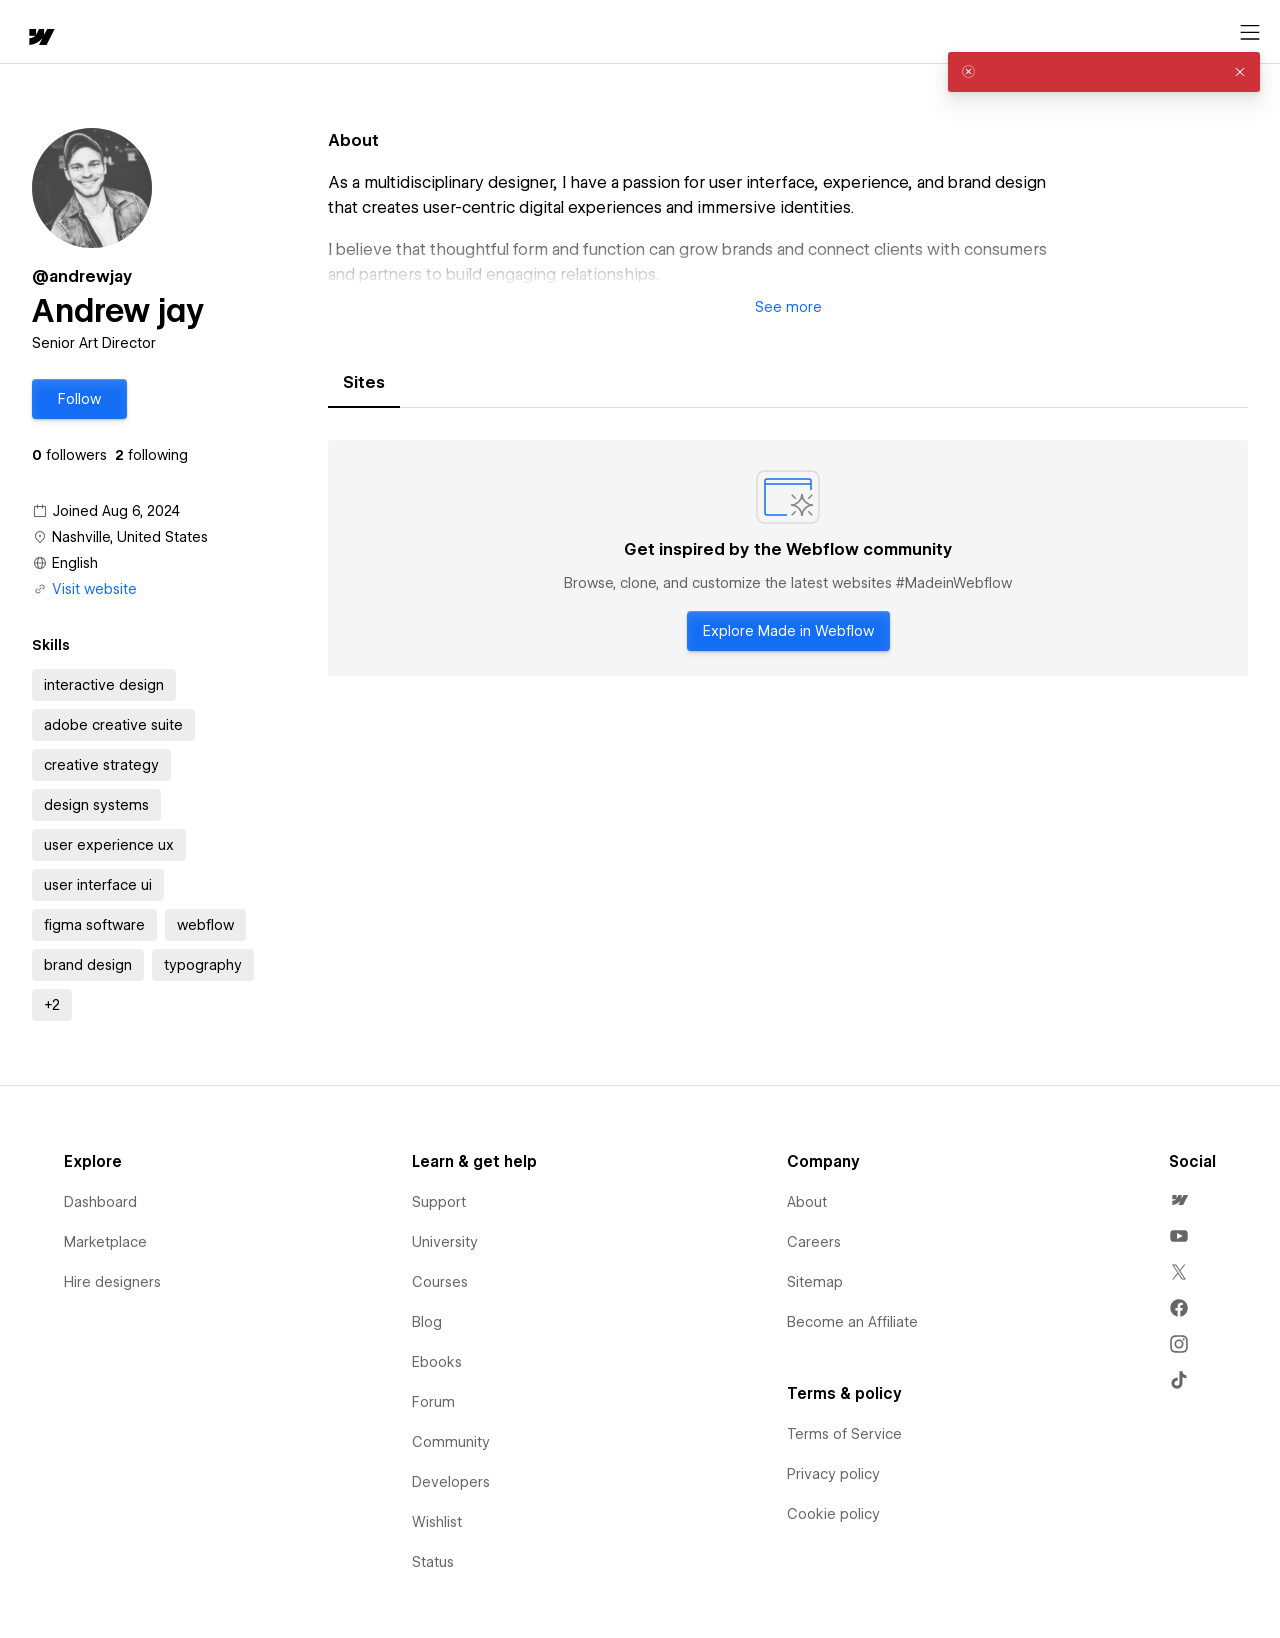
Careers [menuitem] (814, 1242)
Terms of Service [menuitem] (844, 1434)
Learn (309, 32)
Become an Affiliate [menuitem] (852, 1322)
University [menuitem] (445, 1242)
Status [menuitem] (433, 1562)
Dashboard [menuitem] (100, 1202)
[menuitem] (1179, 1200)
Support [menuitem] (439, 1202)
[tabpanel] (788, 558)
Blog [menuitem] (427, 1322)
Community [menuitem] (451, 1442)
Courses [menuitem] (440, 1282)
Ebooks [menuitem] (437, 1362)
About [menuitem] (807, 1202)
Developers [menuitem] (451, 1482)
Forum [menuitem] (433, 1402)
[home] (30, 32)
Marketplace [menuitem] (105, 1242)
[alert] (1104, 72)
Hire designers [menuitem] (112, 1282)
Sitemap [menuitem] (815, 1282)
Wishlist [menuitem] (437, 1522)
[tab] (364, 383)
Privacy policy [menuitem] (833, 1474)
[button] (105, 32)
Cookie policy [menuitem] (833, 1514)
